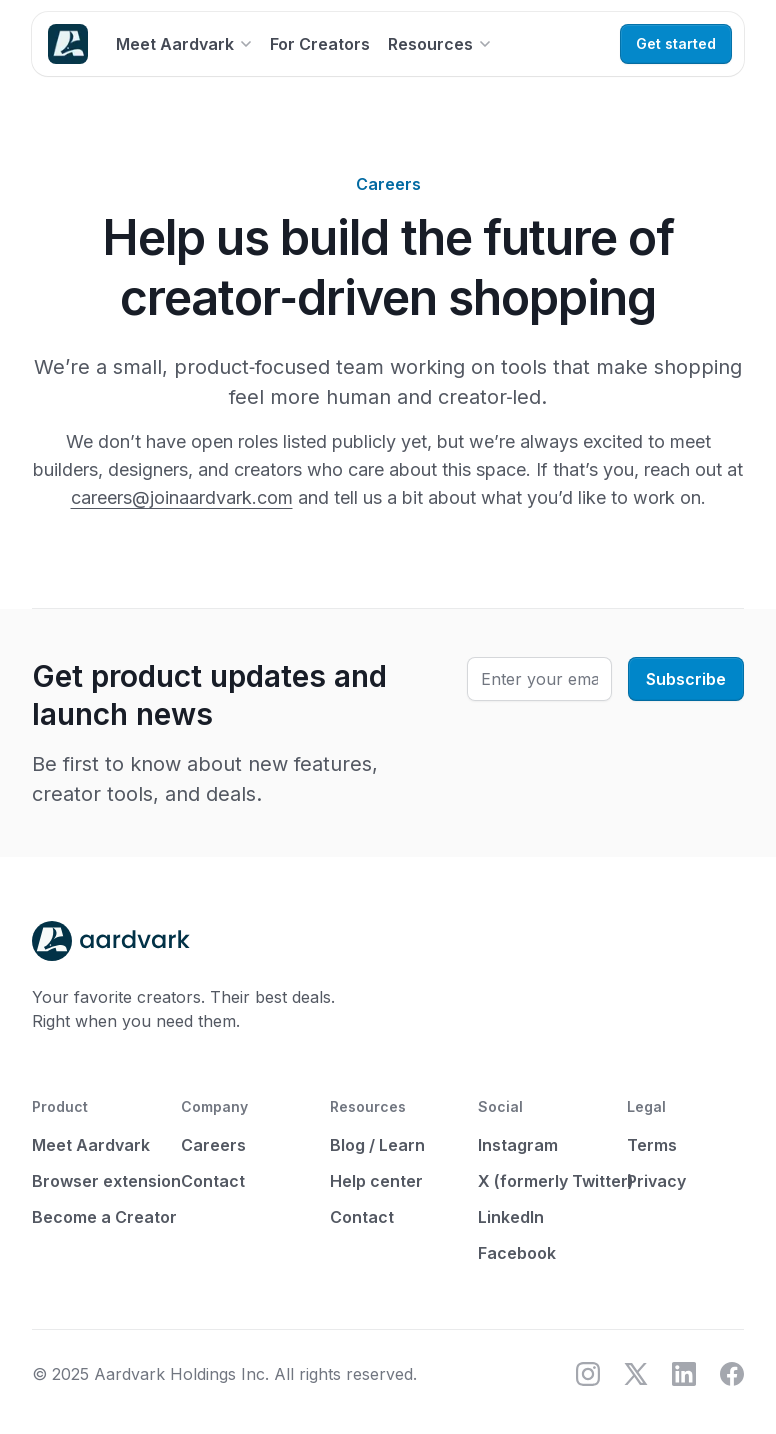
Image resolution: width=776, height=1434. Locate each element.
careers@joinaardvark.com (182, 497)
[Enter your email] (539, 679)
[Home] (68, 44)
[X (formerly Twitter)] (636, 1374)
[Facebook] (732, 1374)
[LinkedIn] (684, 1374)
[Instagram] (588, 1374)
